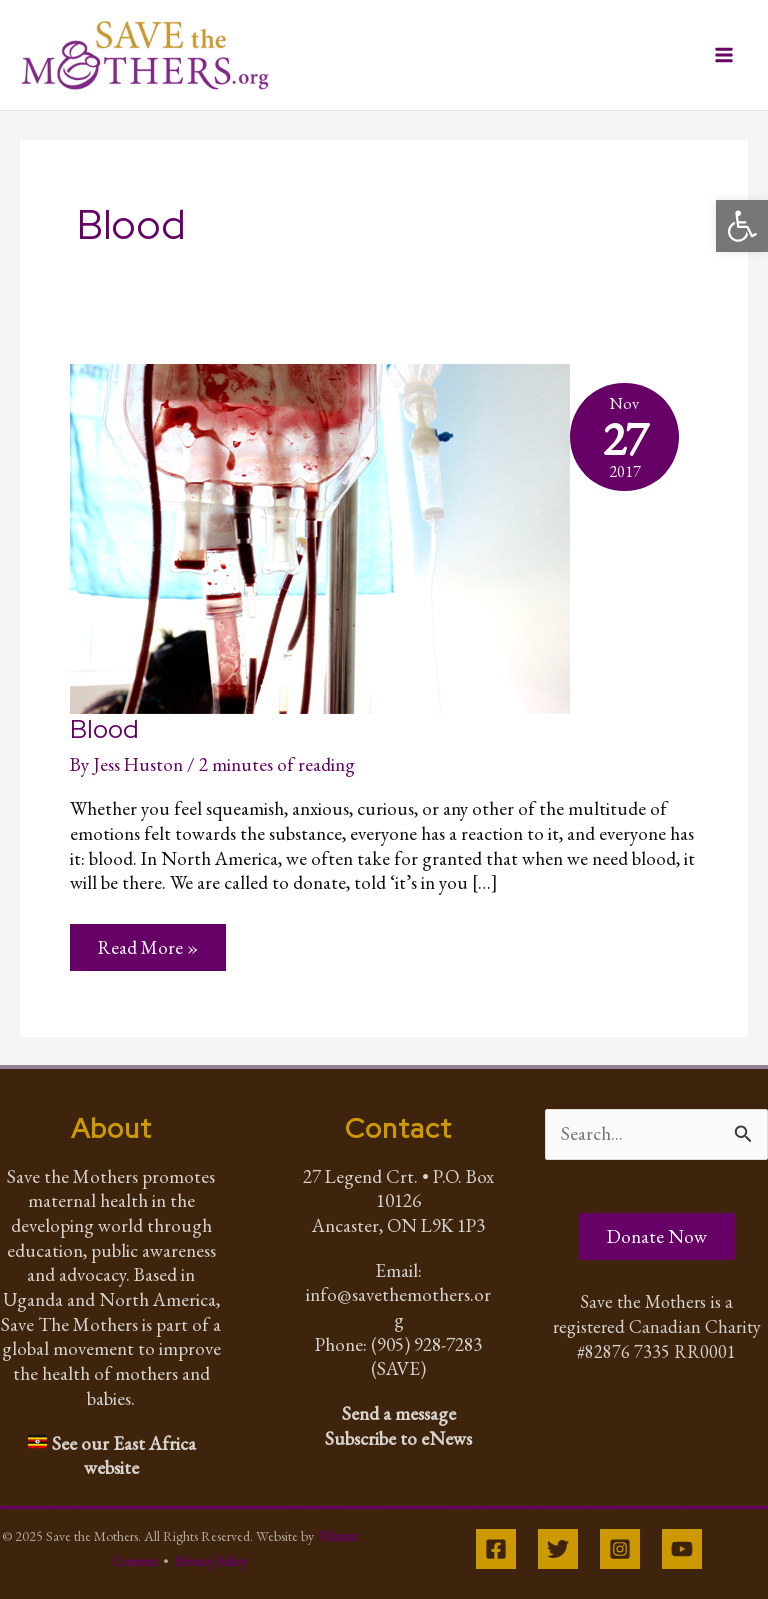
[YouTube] (682, 1549)
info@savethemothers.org (398, 1307)
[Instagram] (620, 1549)
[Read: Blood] (320, 535)
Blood (104, 729)
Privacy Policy (211, 1561)
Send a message (399, 1413)
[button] (742, 226)
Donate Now (657, 1236)
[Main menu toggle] (724, 55)
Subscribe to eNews (398, 1438)
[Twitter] (558, 1549)
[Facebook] (496, 1549)
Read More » (147, 947)
